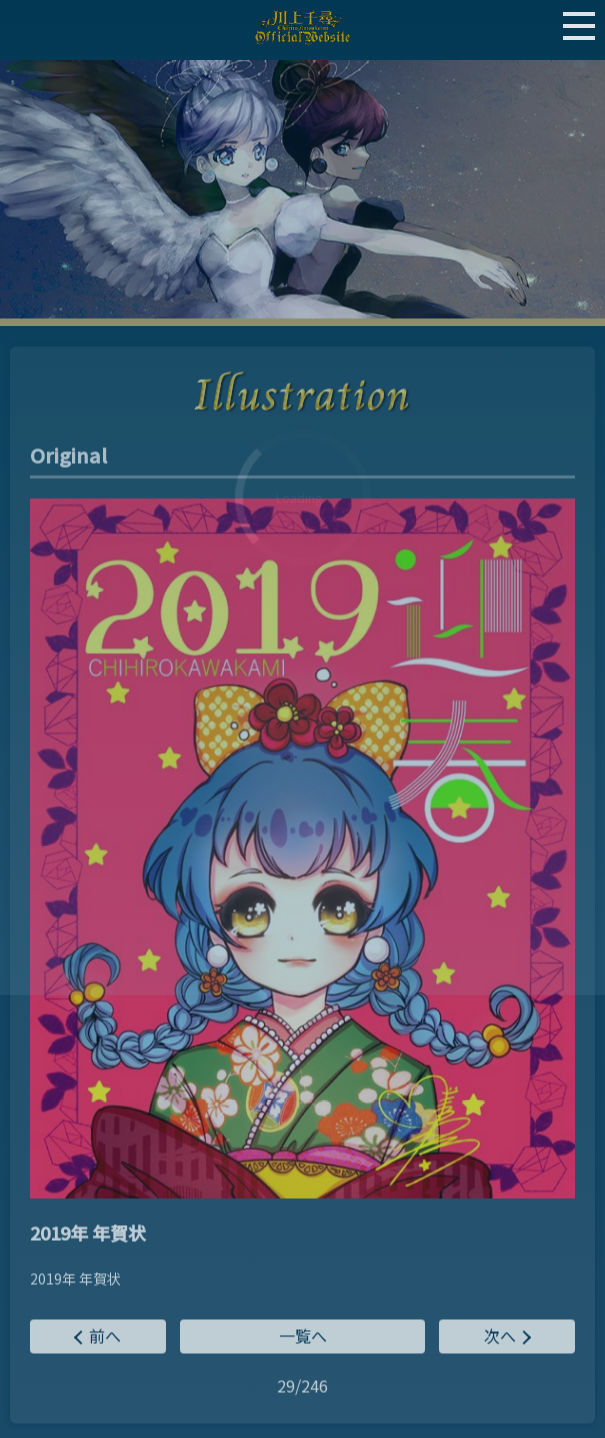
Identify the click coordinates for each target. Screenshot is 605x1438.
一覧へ (303, 1337)
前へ (105, 1337)
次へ (500, 1337)
